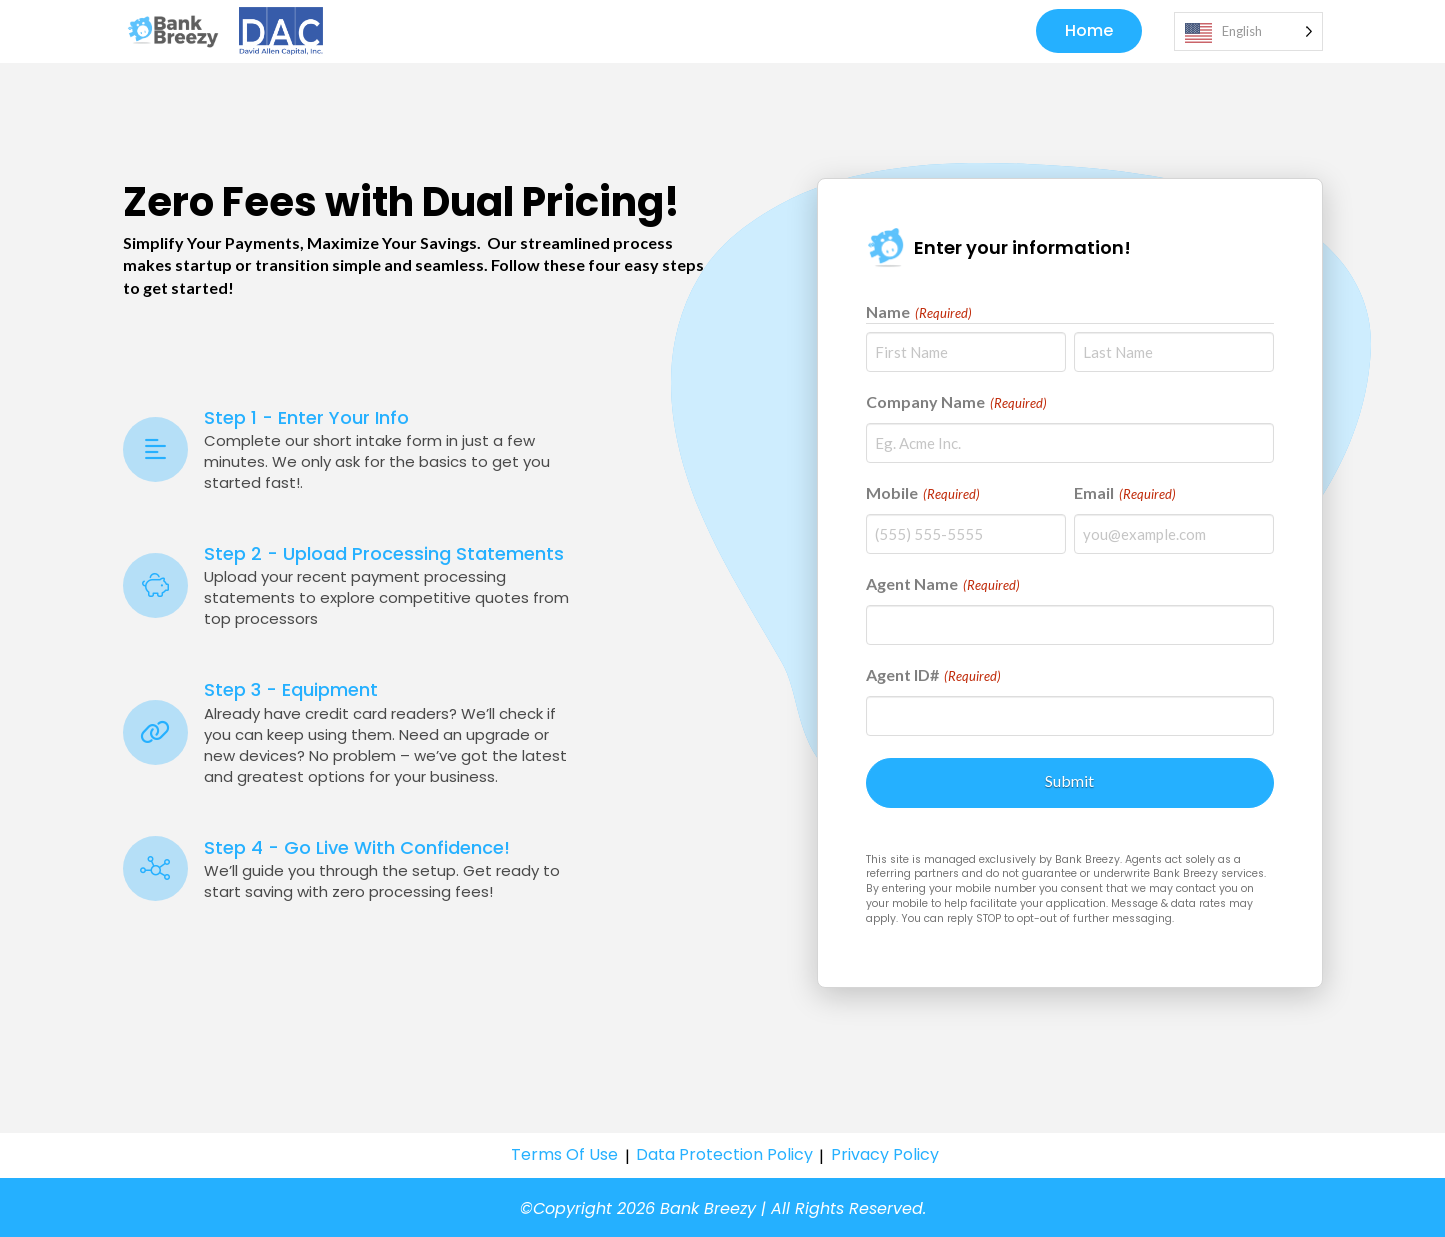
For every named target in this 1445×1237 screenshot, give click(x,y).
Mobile (923, 495)
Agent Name (943, 586)
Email (1125, 495)
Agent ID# (934, 677)
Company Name (957, 404)
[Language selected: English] (1248, 32)
